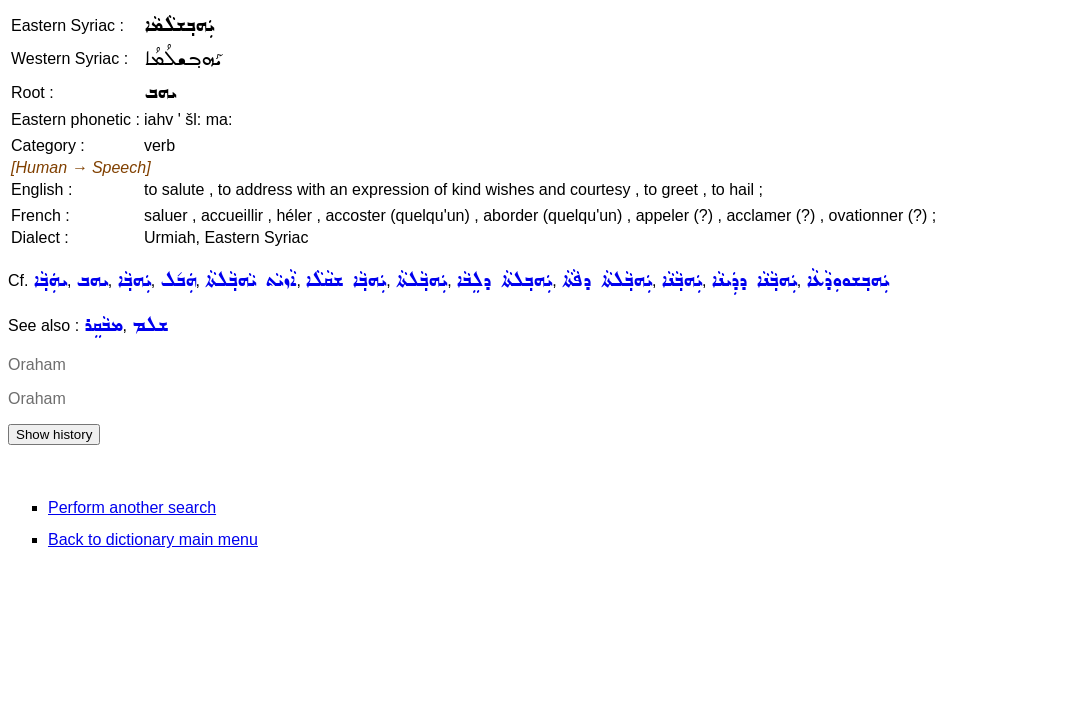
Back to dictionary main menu (153, 539)
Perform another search (132, 507)
